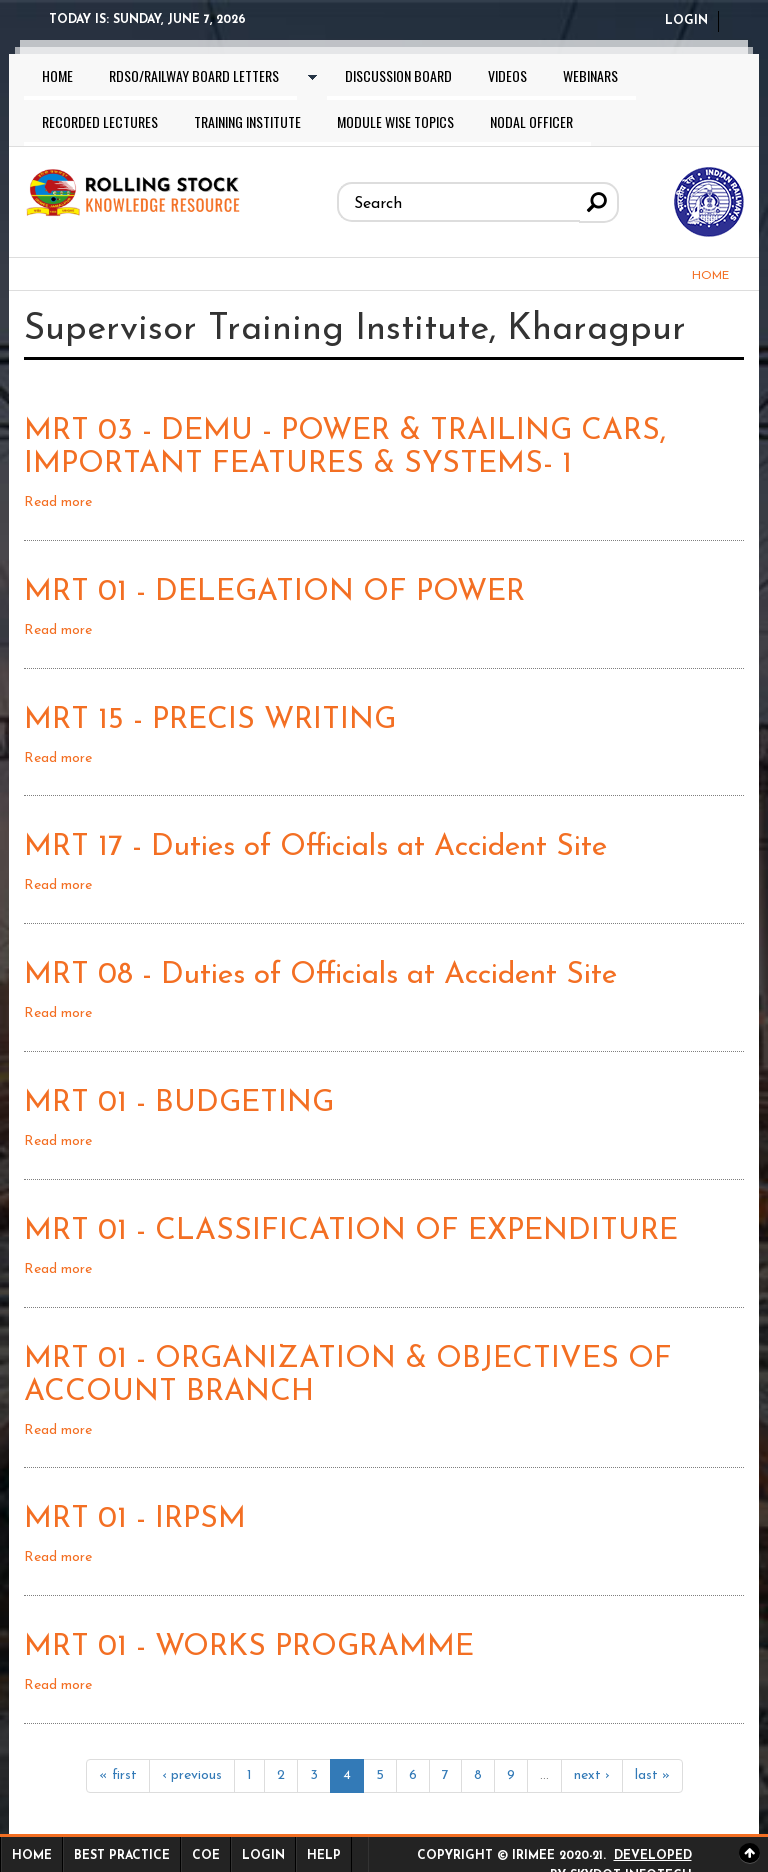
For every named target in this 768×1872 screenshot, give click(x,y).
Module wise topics (395, 121)
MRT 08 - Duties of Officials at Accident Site (320, 975)
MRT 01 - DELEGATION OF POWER (274, 592)
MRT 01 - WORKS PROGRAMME (249, 1647)
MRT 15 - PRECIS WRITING (210, 720)
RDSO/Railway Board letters (194, 75)
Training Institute (247, 121)
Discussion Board (398, 75)
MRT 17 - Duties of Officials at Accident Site (315, 847)
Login (686, 21)
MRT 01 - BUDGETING (179, 1103)
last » (652, 1775)
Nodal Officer (531, 121)
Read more (58, 502)
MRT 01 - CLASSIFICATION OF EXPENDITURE (351, 1231)
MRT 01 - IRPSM (135, 1519)
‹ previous (192, 1775)
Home (57, 75)
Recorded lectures (100, 121)
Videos (507, 75)
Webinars (590, 75)
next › (592, 1775)
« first (118, 1775)
